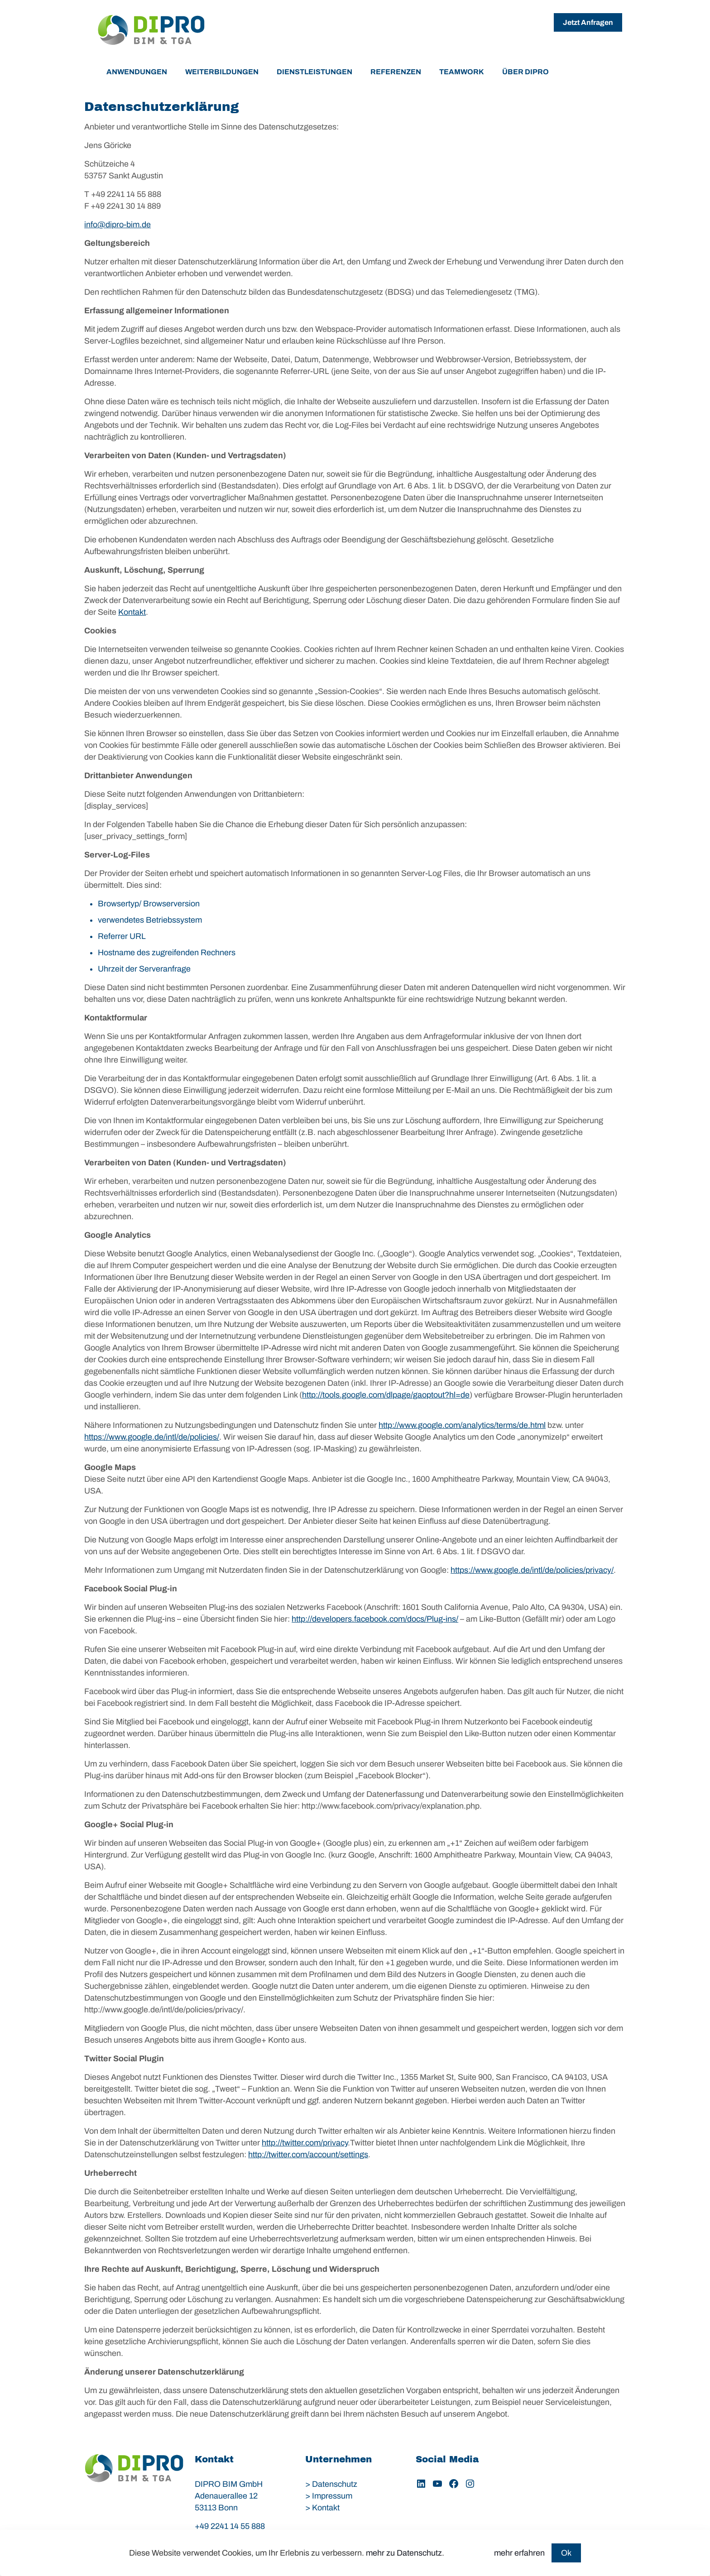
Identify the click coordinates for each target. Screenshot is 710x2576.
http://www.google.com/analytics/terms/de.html (462, 1425)
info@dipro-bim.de (117, 224)
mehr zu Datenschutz (404, 2552)
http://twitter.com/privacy (305, 2142)
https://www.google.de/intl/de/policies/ (151, 1436)
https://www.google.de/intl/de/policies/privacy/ (532, 1570)
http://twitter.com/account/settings (308, 2154)
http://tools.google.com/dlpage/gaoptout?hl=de (386, 1394)
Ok (566, 2552)
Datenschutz (334, 2484)
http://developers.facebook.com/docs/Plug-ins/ (375, 1618)
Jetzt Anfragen (588, 22)
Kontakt (132, 612)
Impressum (332, 2495)
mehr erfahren (519, 2552)
